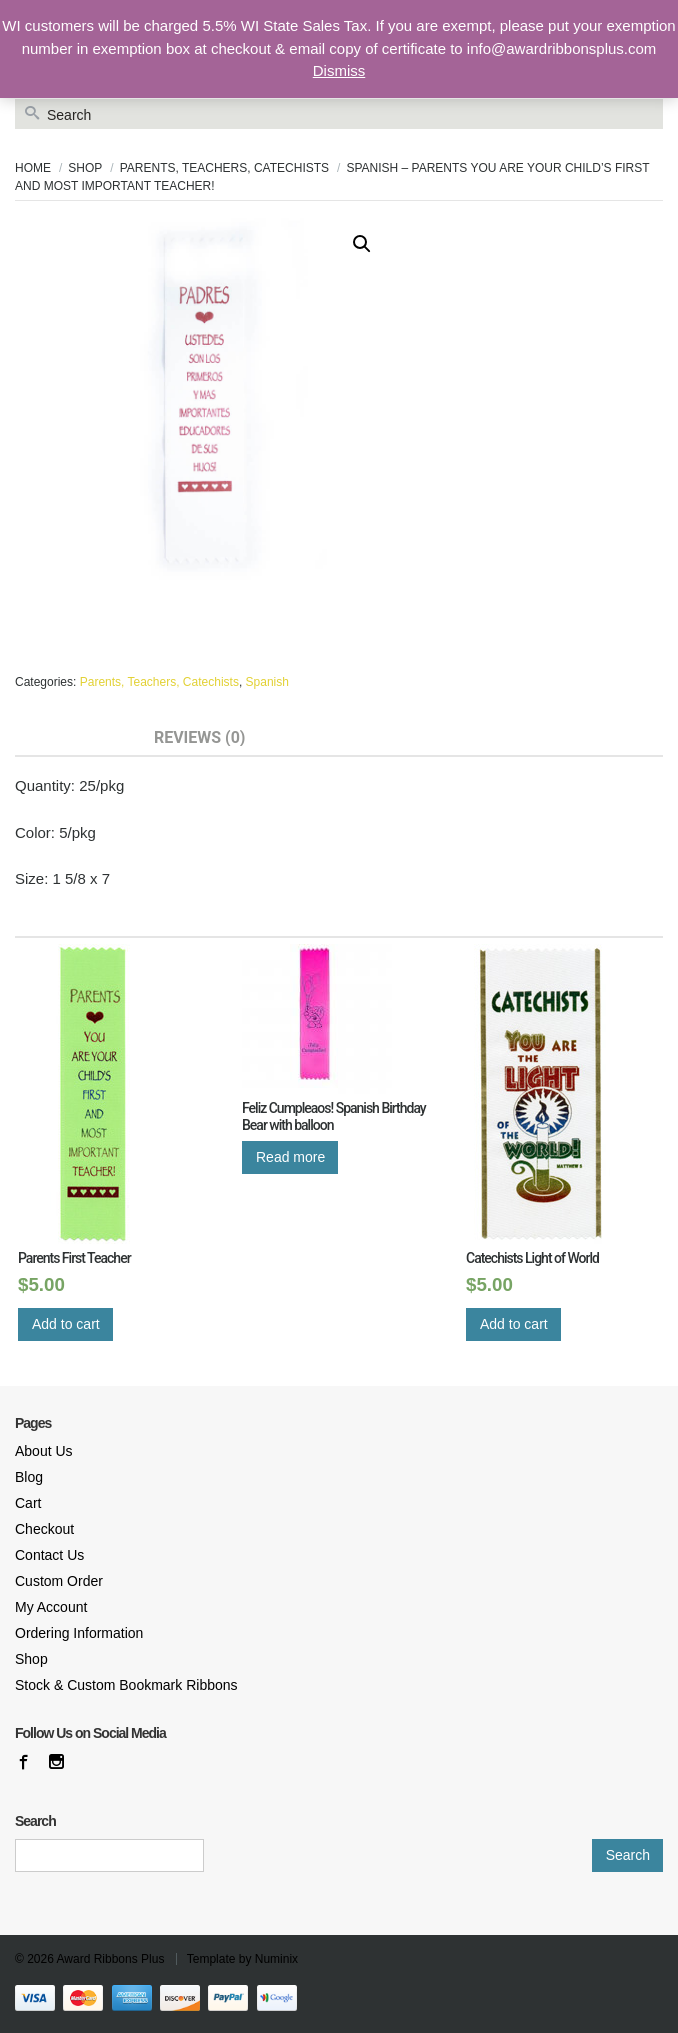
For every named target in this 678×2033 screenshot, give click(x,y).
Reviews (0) (200, 738)
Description (66, 738)
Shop (85, 168)
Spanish (267, 682)
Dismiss (339, 70)
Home (33, 168)
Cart (28, 1503)
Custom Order (59, 1581)
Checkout (44, 1529)
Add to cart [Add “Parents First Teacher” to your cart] (66, 1324)
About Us (44, 1451)
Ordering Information (79, 1633)
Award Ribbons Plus (111, 1959)
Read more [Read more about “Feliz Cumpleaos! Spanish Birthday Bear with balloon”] (290, 1157)
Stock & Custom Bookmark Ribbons (126, 1685)
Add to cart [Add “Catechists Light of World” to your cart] (514, 1324)
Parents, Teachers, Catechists (224, 168)
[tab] (66, 739)
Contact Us (49, 1555)
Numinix (276, 1959)
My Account (51, 1607)
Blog (29, 1477)
